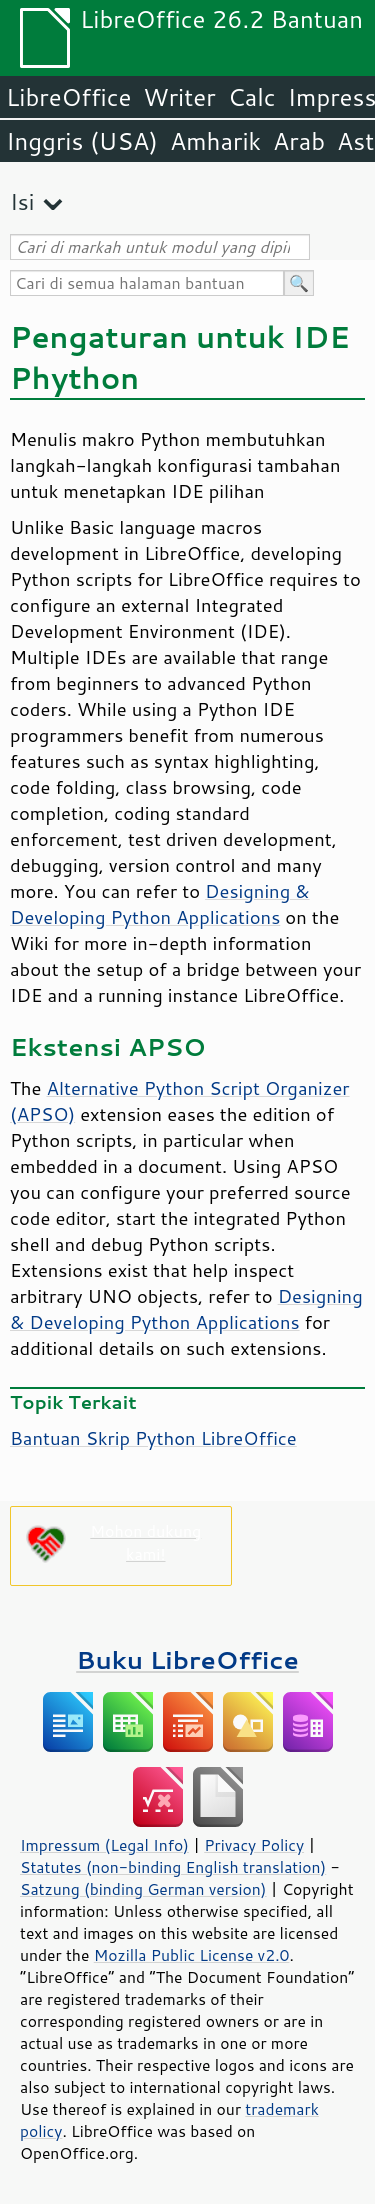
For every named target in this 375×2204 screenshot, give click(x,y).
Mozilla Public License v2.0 (192, 1955)
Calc (252, 97)
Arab (299, 141)
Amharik (215, 141)
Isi (22, 201)
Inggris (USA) (82, 141)
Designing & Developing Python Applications (160, 904)
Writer (179, 97)
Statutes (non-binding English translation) (173, 1867)
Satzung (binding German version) (143, 1889)
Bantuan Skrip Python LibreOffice (153, 1438)
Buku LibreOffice (187, 1659)
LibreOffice (68, 97)
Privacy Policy (254, 1845)
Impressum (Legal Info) (104, 1845)
